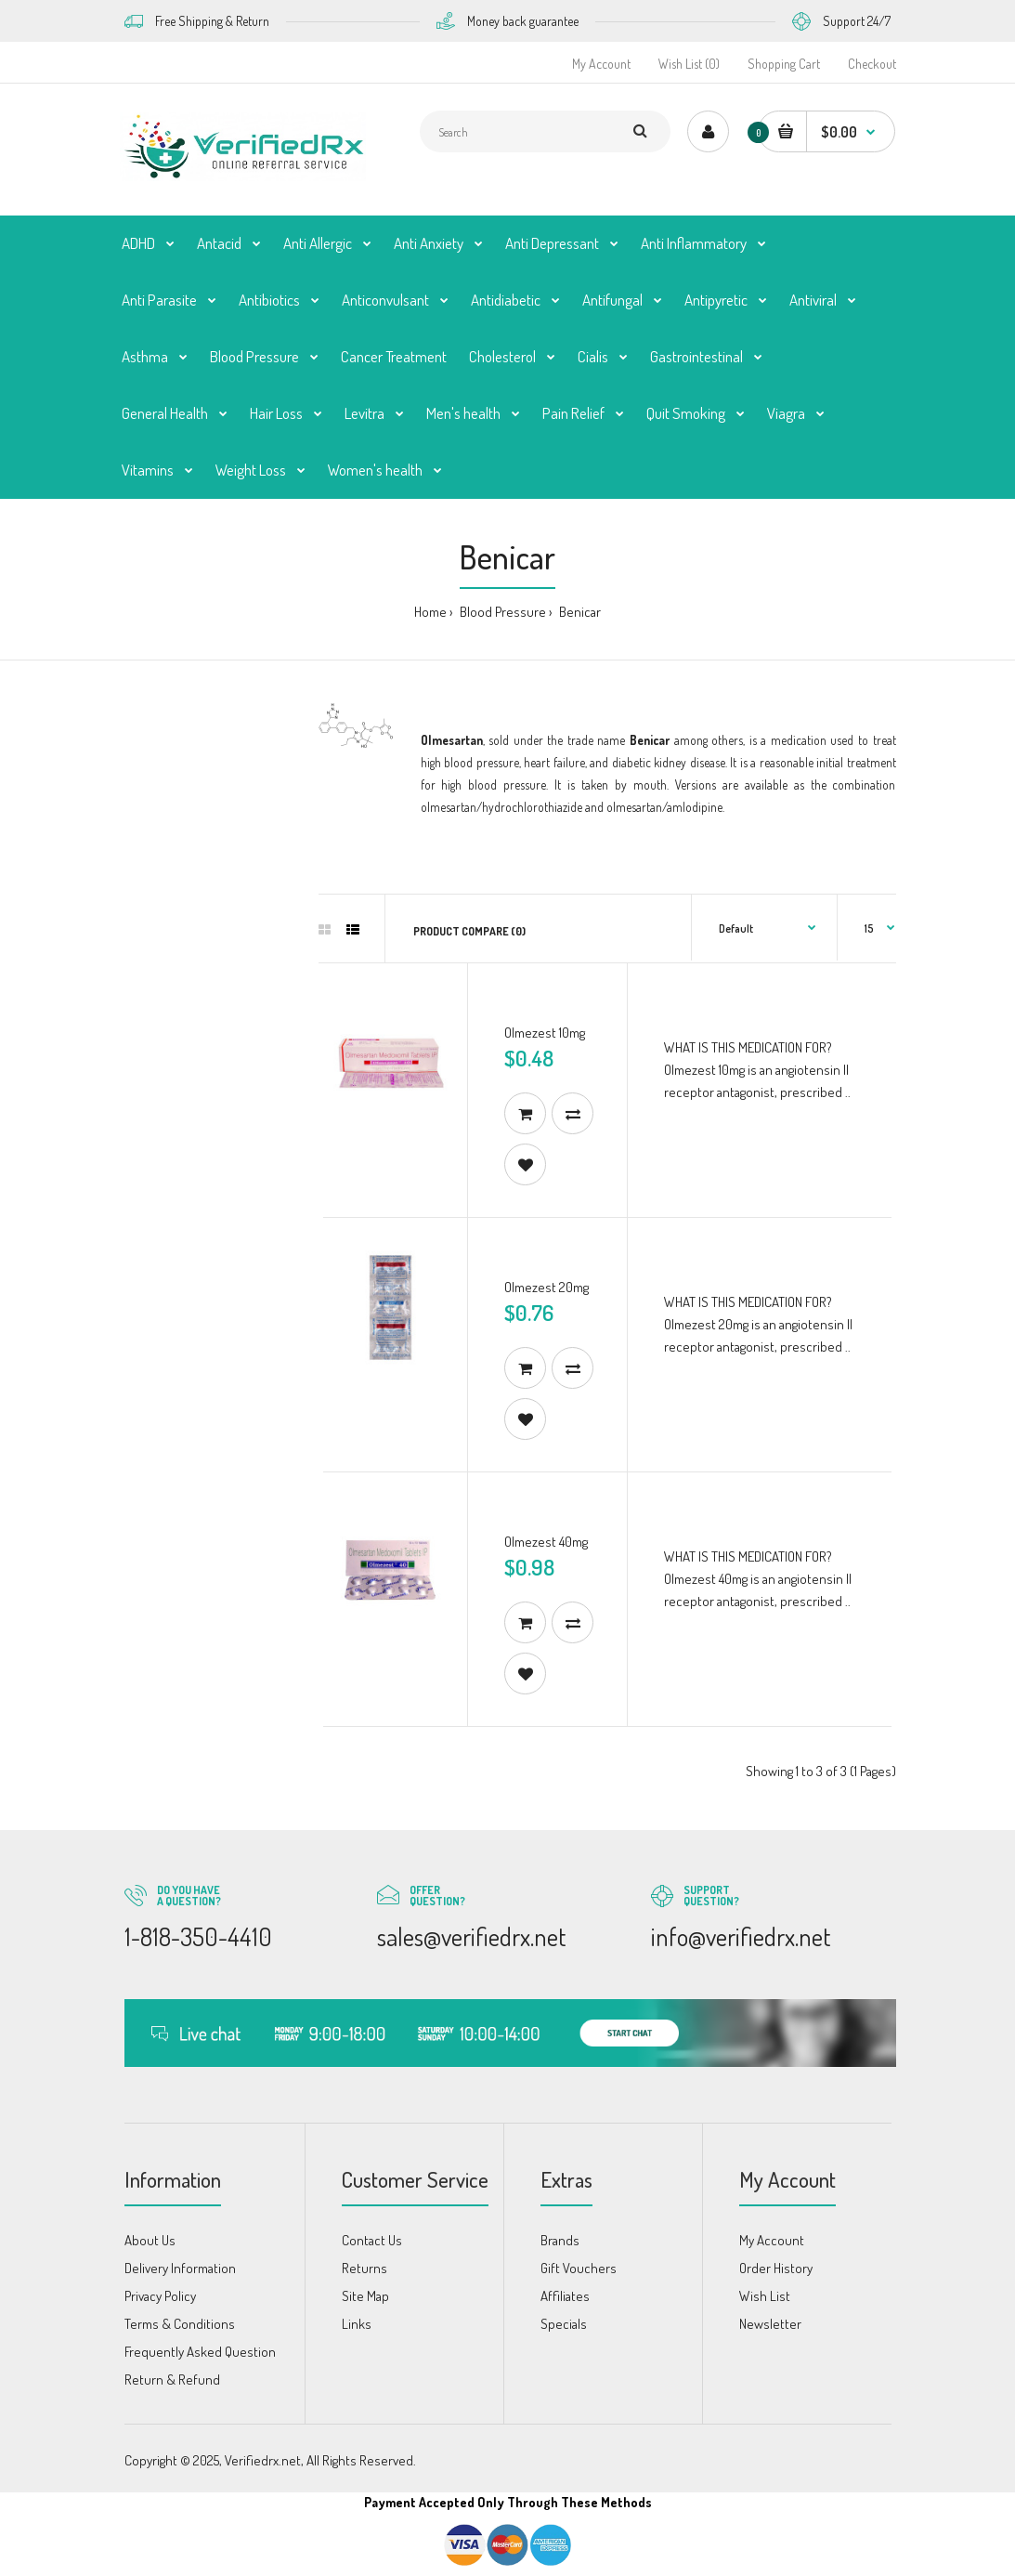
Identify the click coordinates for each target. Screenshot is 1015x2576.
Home (430, 612)
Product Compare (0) (469, 931)
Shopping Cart (784, 64)
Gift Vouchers (578, 2268)
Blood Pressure (501, 612)
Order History (776, 2268)
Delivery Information (180, 2268)
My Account (601, 64)
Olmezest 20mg (546, 1287)
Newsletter (770, 2324)
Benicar (578, 612)
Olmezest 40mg (546, 1541)
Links (356, 2324)
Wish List (764, 2296)
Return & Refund (172, 2379)
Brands (559, 2240)
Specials (563, 2324)
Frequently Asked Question (200, 2351)
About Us (150, 2240)
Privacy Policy (160, 2296)
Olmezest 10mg (544, 1032)
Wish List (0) (689, 64)
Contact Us (372, 2240)
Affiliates (565, 2296)
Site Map (365, 2296)
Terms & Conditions (179, 2324)
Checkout (872, 64)
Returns (364, 2268)
